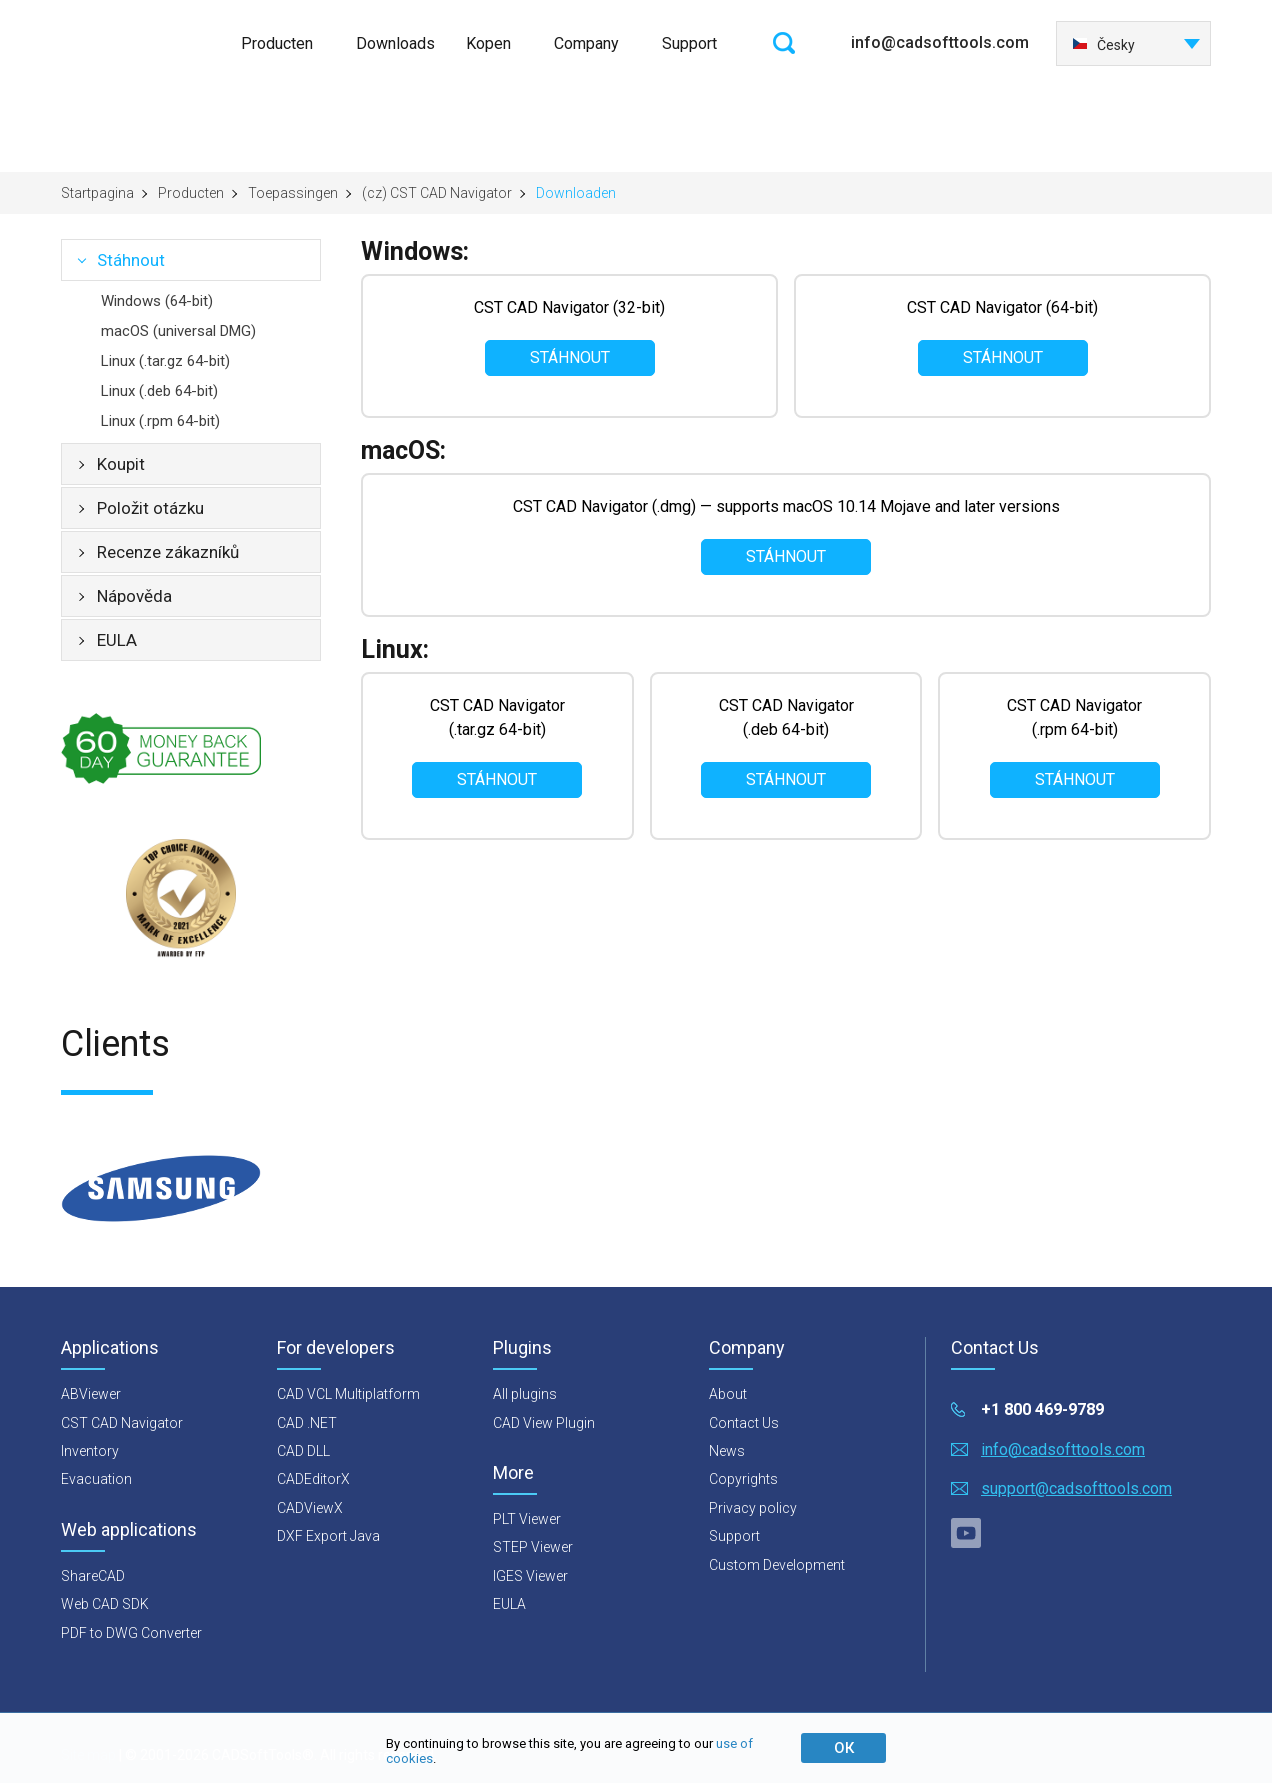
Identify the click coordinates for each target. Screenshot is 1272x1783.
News (727, 1451)
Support (689, 43)
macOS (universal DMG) (178, 331)
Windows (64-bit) (157, 301)
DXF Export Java (328, 1536)
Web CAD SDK (105, 1604)
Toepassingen (293, 193)
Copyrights (743, 1479)
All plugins (525, 1394)
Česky (1103, 45)
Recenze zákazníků (168, 552)
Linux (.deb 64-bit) (159, 391)
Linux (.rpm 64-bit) (160, 421)
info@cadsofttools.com (940, 42)
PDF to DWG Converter (131, 1633)
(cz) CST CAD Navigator (437, 193)
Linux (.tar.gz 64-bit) (165, 361)
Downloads (395, 43)
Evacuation (96, 1479)
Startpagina (97, 193)
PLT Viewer (527, 1519)
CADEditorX (313, 1479)
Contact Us (744, 1423)
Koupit (121, 464)
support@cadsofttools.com (1076, 1488)
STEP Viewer (533, 1547)
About (728, 1394)
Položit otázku (150, 508)
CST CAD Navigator (122, 1423)
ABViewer (91, 1394)
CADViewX (310, 1508)
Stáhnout (131, 260)
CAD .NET (307, 1423)
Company (586, 43)
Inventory (90, 1451)
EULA (117, 640)
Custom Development (777, 1565)
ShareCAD (93, 1576)
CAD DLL (303, 1451)
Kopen (488, 43)
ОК (844, 1748)
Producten (277, 43)
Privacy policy (753, 1508)
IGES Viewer (530, 1576)
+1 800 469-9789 (1042, 1409)
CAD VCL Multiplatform (348, 1394)
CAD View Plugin (544, 1423)
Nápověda (134, 596)
